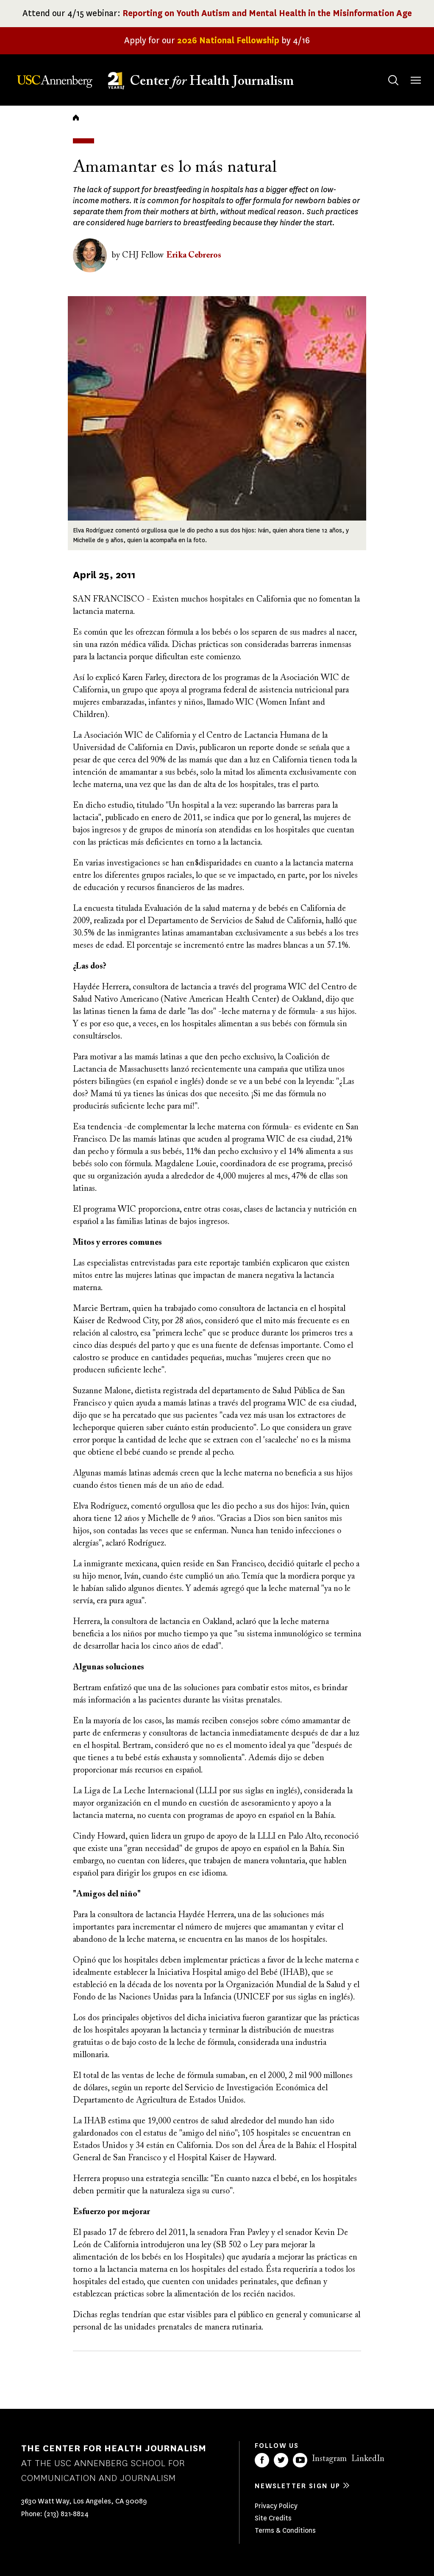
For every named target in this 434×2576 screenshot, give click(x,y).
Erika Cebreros (193, 255)
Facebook (262, 2460)
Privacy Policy (276, 2505)
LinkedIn (367, 2459)
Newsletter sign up (297, 2485)
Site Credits (273, 2518)
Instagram (329, 2459)
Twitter (281, 2460)
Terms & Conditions (285, 2530)
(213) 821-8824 (66, 2513)
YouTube (300, 2460)
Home (76, 117)
